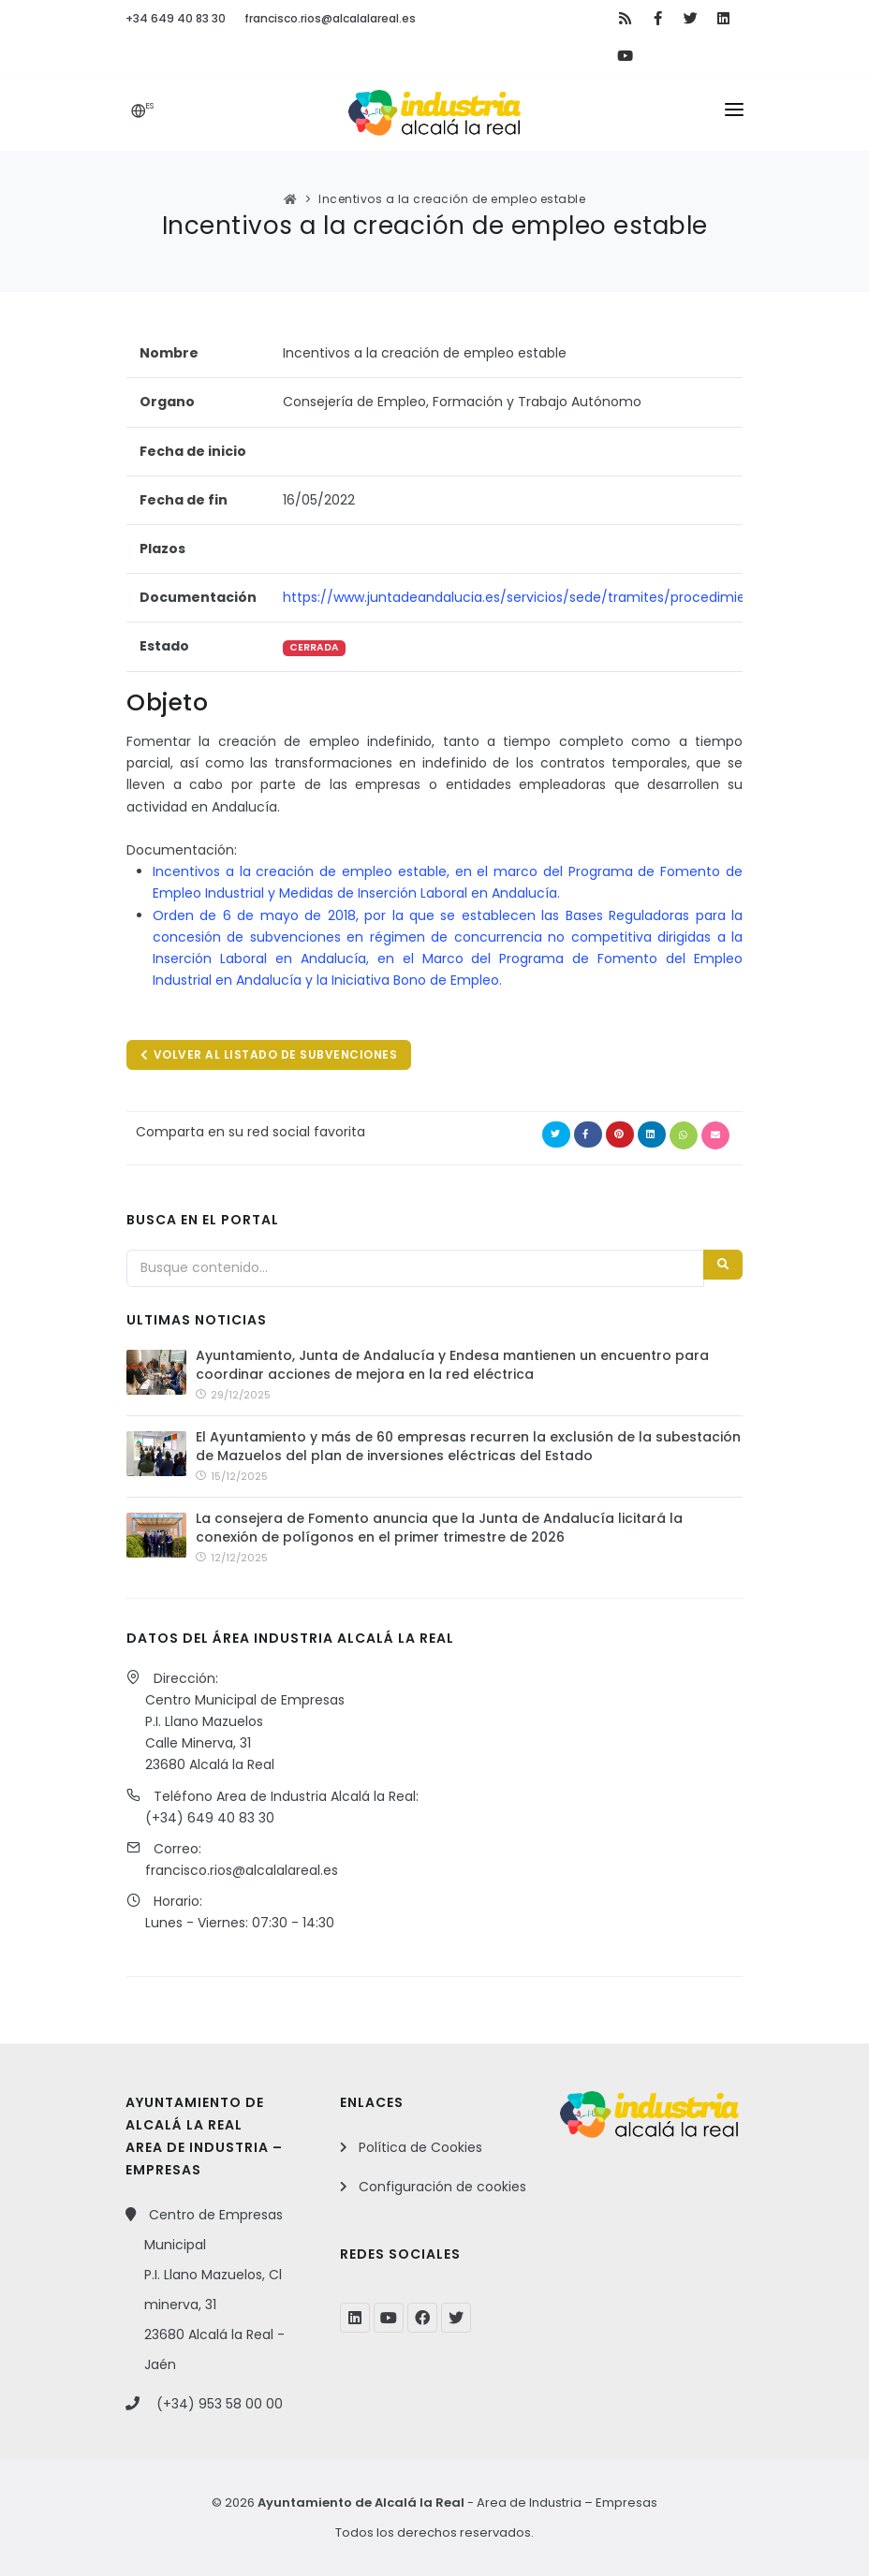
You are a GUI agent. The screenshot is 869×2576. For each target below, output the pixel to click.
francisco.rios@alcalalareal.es (330, 18)
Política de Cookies (420, 2147)
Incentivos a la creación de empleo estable (451, 199)
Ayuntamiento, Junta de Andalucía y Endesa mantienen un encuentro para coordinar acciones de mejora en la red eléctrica (452, 1364)
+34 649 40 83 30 (175, 18)
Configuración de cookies (442, 2186)
